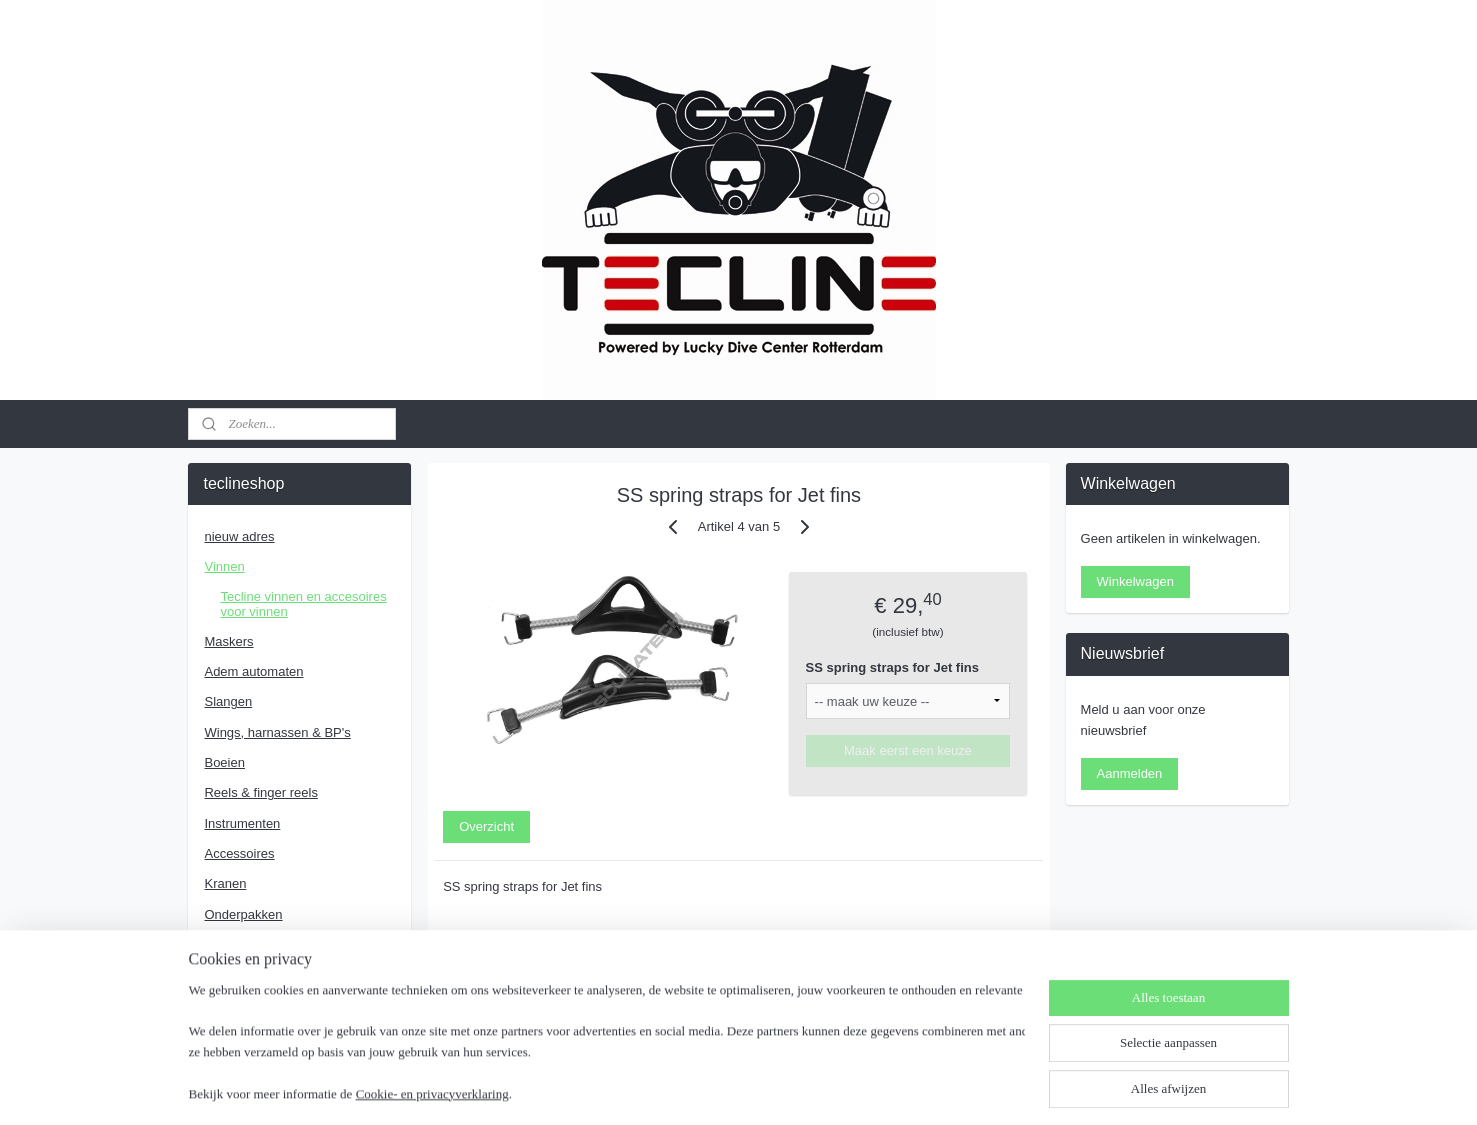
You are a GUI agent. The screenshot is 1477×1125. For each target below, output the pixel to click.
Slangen (228, 701)
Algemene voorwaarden (272, 1004)
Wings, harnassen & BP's (277, 732)
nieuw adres (239, 536)
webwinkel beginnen (772, 1088)
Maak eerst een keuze (908, 750)
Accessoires (239, 853)
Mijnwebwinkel (927, 1088)
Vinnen (224, 566)
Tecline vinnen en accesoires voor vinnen (303, 603)
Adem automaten (253, 671)
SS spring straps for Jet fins (891, 667)
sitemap (671, 1088)
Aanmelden (1130, 773)
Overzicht (486, 826)
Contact (226, 974)
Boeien (224, 762)
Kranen (225, 883)
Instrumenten (242, 823)
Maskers (228, 641)
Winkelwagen (1135, 581)
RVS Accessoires (253, 944)
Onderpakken (243, 914)
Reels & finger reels (260, 792)
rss (706, 1088)
